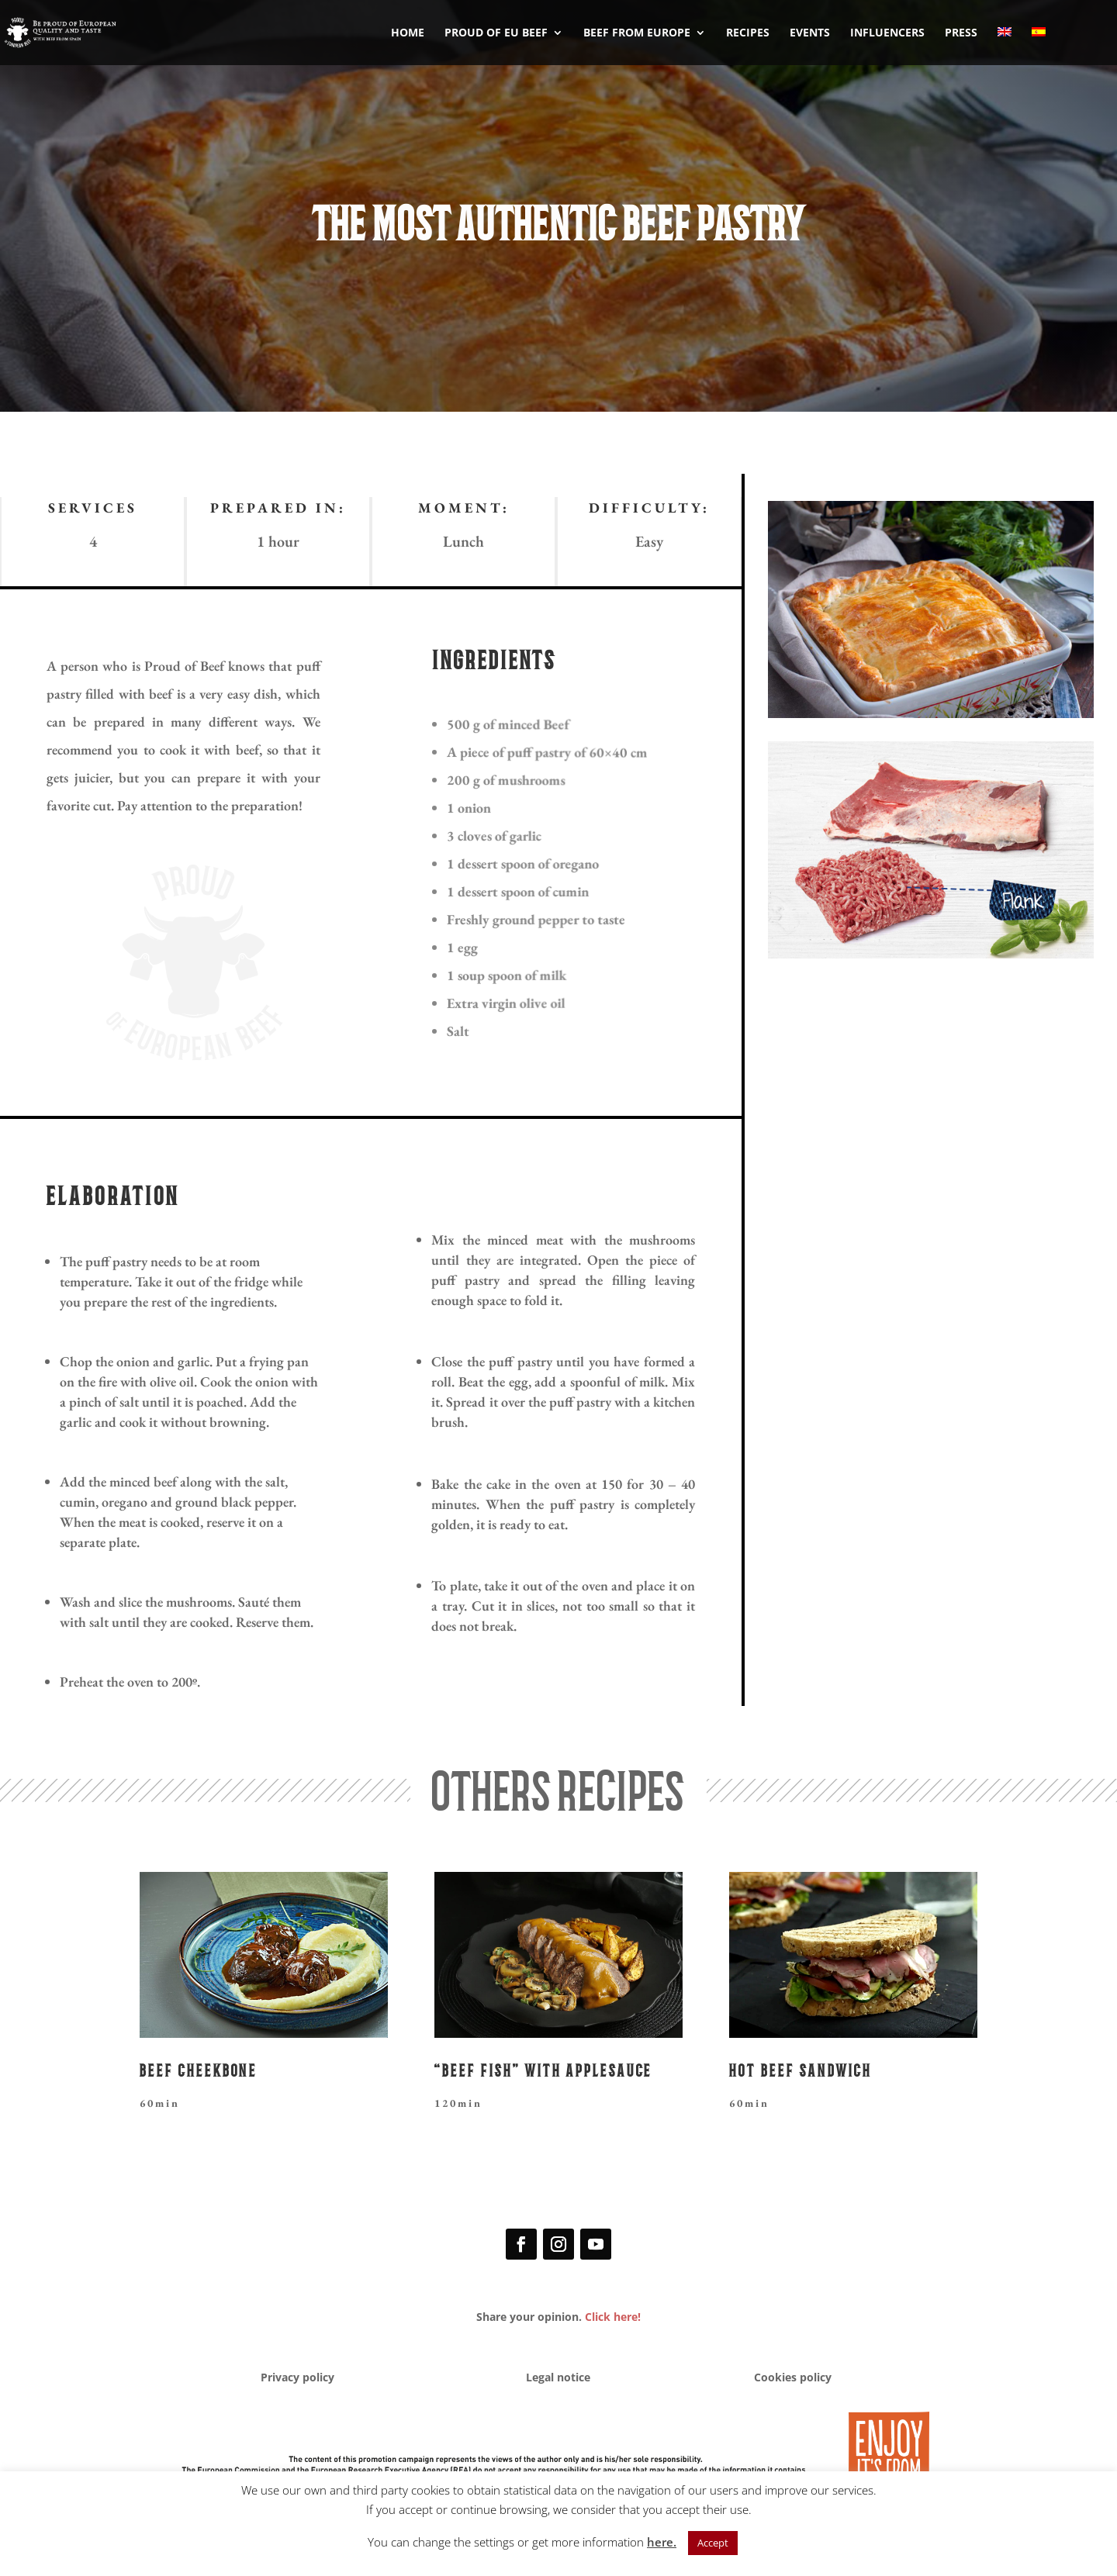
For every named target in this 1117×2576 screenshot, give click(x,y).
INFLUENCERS (887, 33)
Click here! (613, 2316)
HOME (407, 33)
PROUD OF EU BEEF (496, 33)
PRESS (961, 33)
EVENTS (810, 33)
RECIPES (747, 33)
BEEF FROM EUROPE (636, 33)
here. (661, 2542)
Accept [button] (712, 2543)
